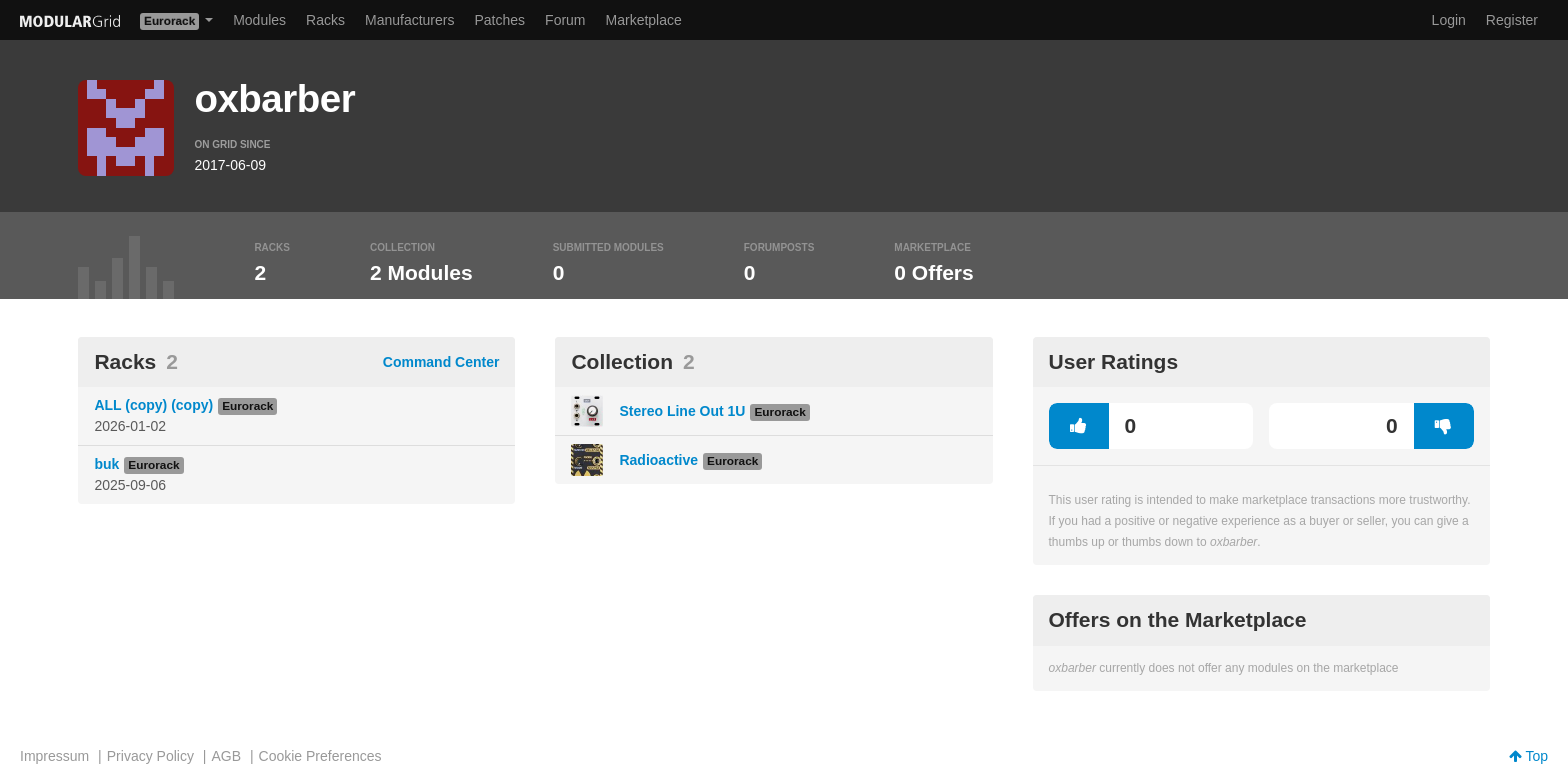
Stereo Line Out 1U (682, 411)
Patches (499, 20)
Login (1449, 20)
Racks (325, 20)
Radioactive (658, 460)
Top (1528, 756)
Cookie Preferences (320, 756)
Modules (259, 20)
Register (1512, 20)
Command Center (441, 362)
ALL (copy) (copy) (153, 405)
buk (106, 464)
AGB (226, 756)
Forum (565, 20)
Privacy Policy (150, 756)
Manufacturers (409, 20)
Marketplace (644, 20)
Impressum (54, 756)
